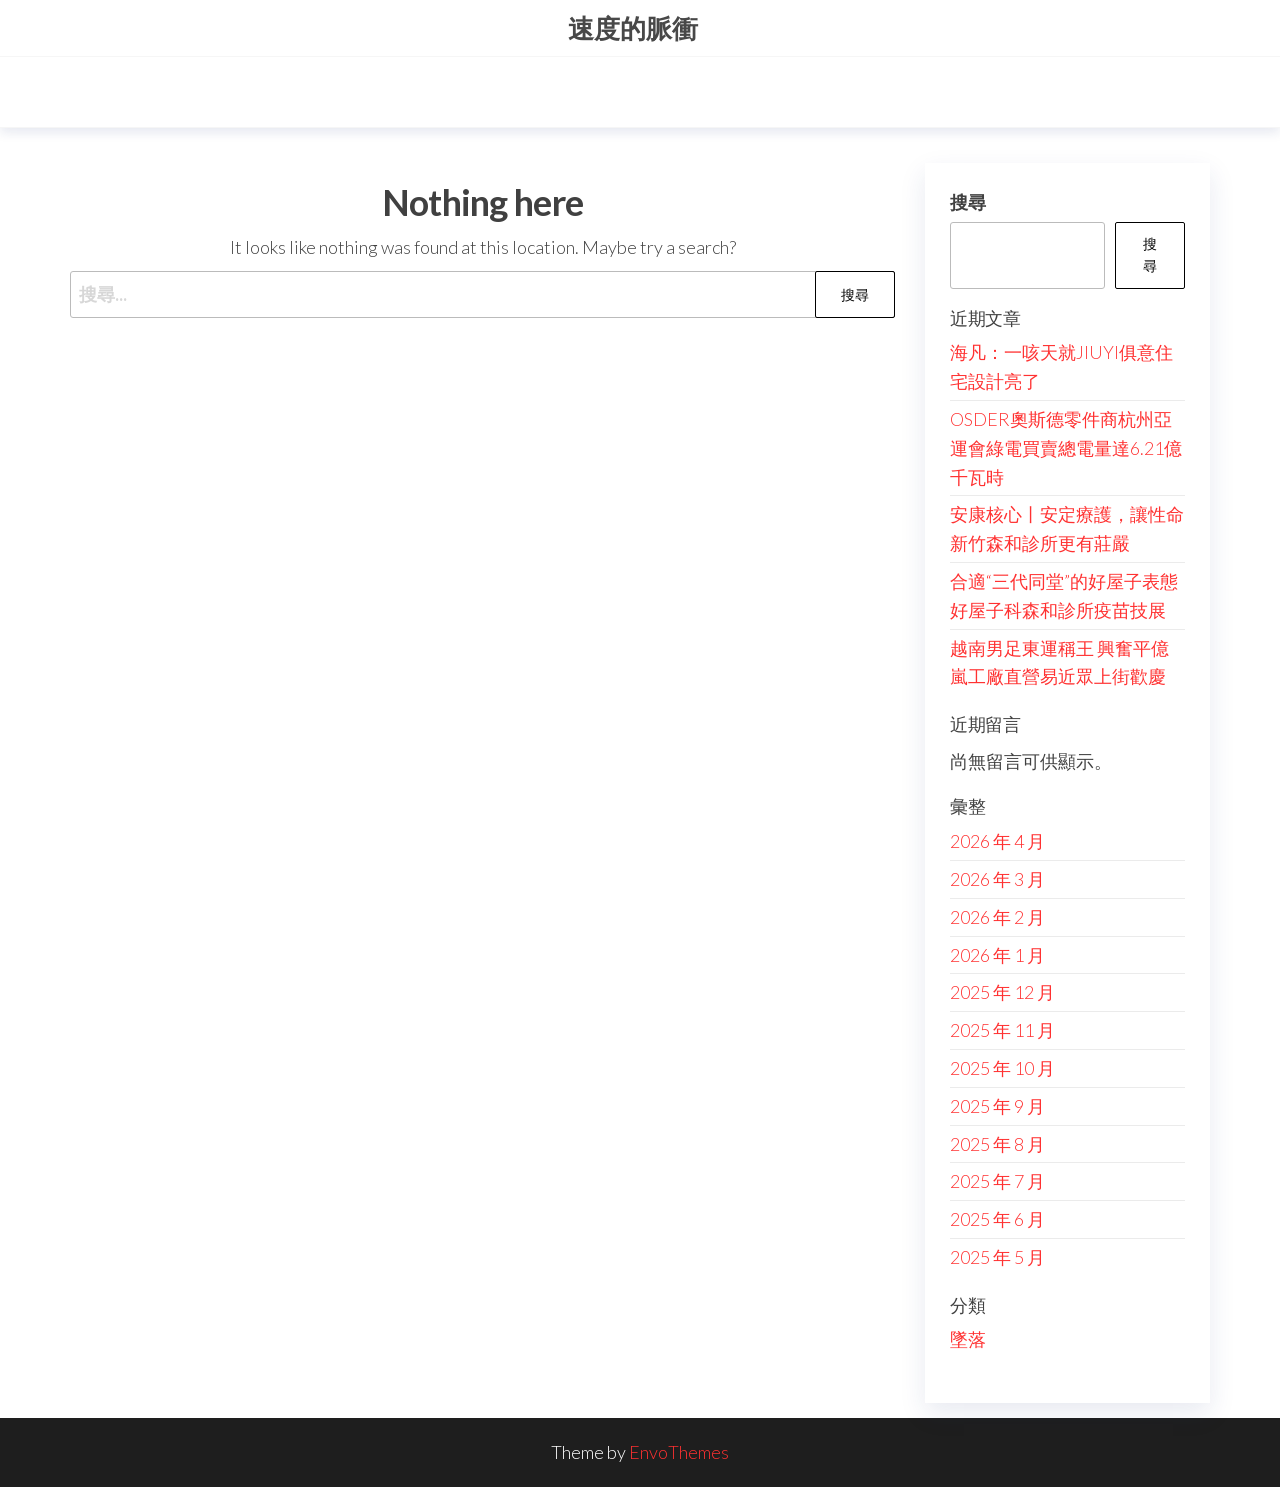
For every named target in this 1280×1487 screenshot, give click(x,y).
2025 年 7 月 (997, 1181)
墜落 (968, 1339)
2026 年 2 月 (997, 917)
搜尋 (968, 202)
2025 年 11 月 (1002, 1030)
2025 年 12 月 (1002, 992)
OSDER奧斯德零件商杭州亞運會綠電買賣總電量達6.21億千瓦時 (1066, 448)
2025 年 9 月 (997, 1106)
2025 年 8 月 (997, 1144)
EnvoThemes (679, 1452)
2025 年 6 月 (997, 1219)
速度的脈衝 (633, 28)
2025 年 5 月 (997, 1257)
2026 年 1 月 (997, 955)
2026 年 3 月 (997, 879)
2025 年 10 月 (1002, 1068)
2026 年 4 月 (997, 841)
